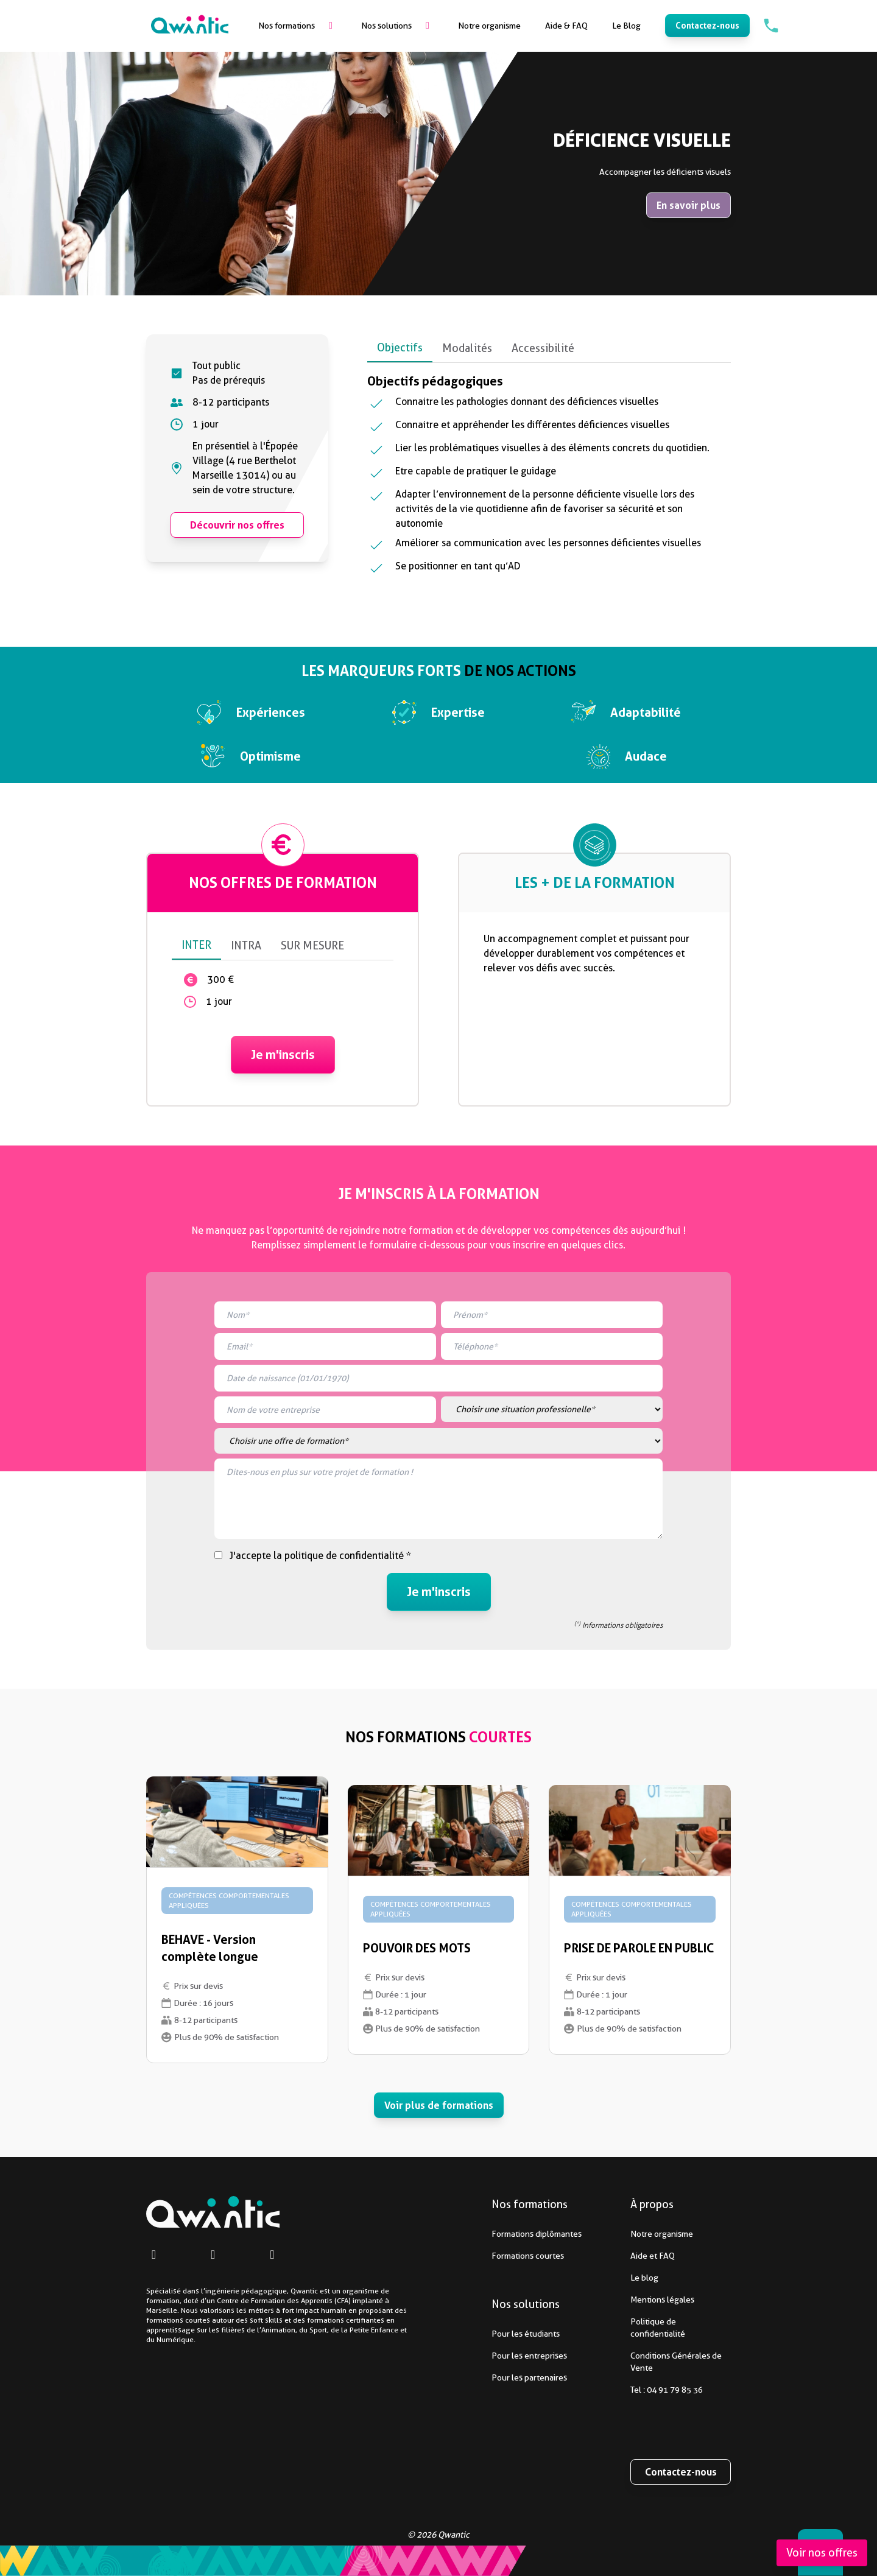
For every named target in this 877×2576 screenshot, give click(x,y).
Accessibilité (543, 348)
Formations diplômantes (494, 2234)
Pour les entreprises (487, 2355)
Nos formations (286, 25)
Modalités (467, 348)
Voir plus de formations (438, 2105)
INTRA (246, 930)
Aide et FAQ (611, 2256)
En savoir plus (688, 205)
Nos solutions (386, 25)
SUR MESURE (312, 930)
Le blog (603, 2277)
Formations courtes (485, 2256)
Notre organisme (489, 25)
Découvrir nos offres (237, 525)
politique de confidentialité (344, 1555)
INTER (196, 930)
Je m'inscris (283, 1040)
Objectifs (400, 347)
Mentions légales (621, 2299)
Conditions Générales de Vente (634, 2362)
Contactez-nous (707, 25)
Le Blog (626, 25)
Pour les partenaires (487, 2377)
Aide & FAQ (566, 25)
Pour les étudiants (483, 2333)
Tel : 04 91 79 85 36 (625, 2390)
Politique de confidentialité (616, 2327)
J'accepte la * (320, 1555)
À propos (652, 2204)
